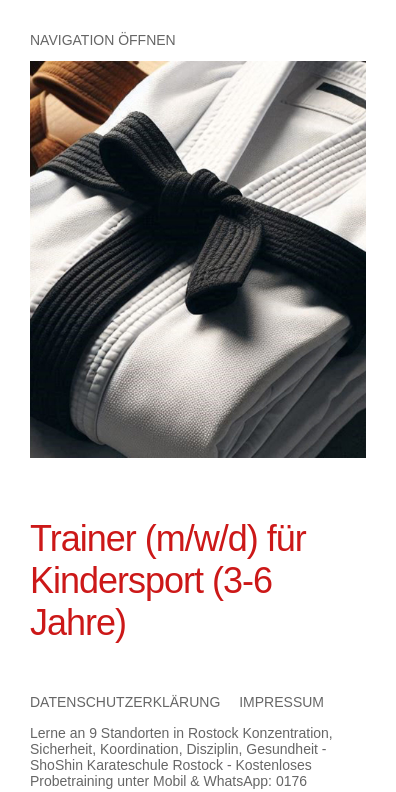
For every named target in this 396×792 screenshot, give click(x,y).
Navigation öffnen (103, 40)
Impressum (281, 702)
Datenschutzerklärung (125, 702)
